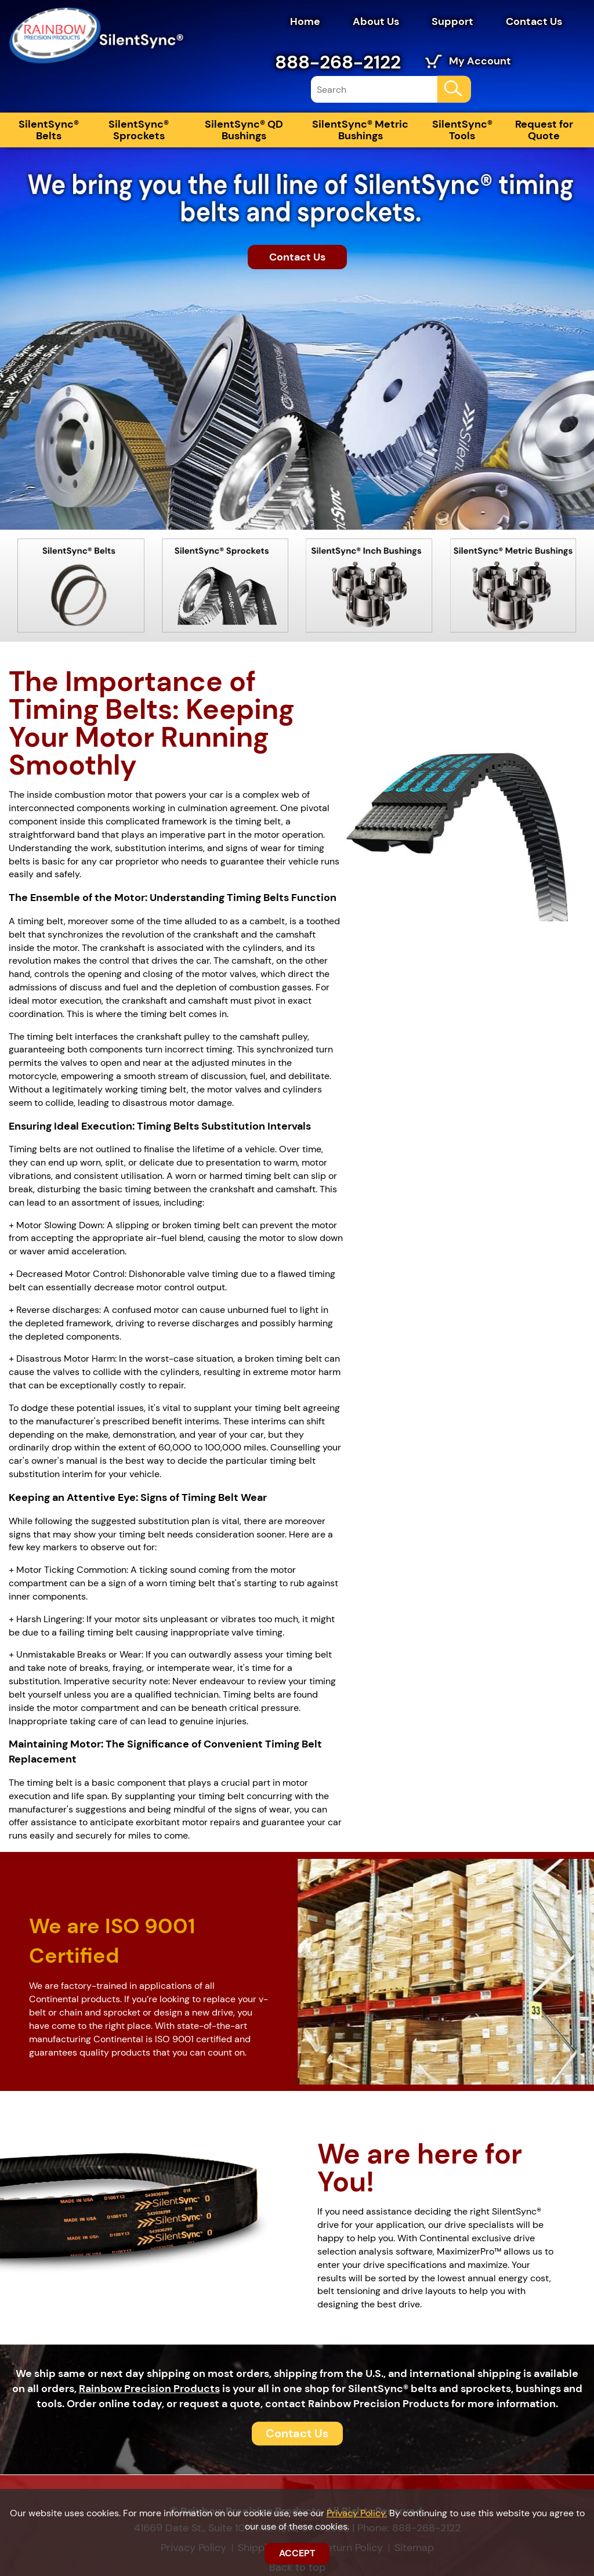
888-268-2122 (338, 62)
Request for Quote (544, 130)
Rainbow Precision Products (149, 2389)
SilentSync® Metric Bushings (360, 130)
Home (305, 21)
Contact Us (534, 21)
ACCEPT (297, 2553)
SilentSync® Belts (49, 130)
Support (452, 21)
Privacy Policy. (357, 2513)
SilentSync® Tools (462, 130)
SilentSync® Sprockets (138, 130)
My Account (480, 61)
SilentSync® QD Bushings (244, 130)
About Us (376, 21)
